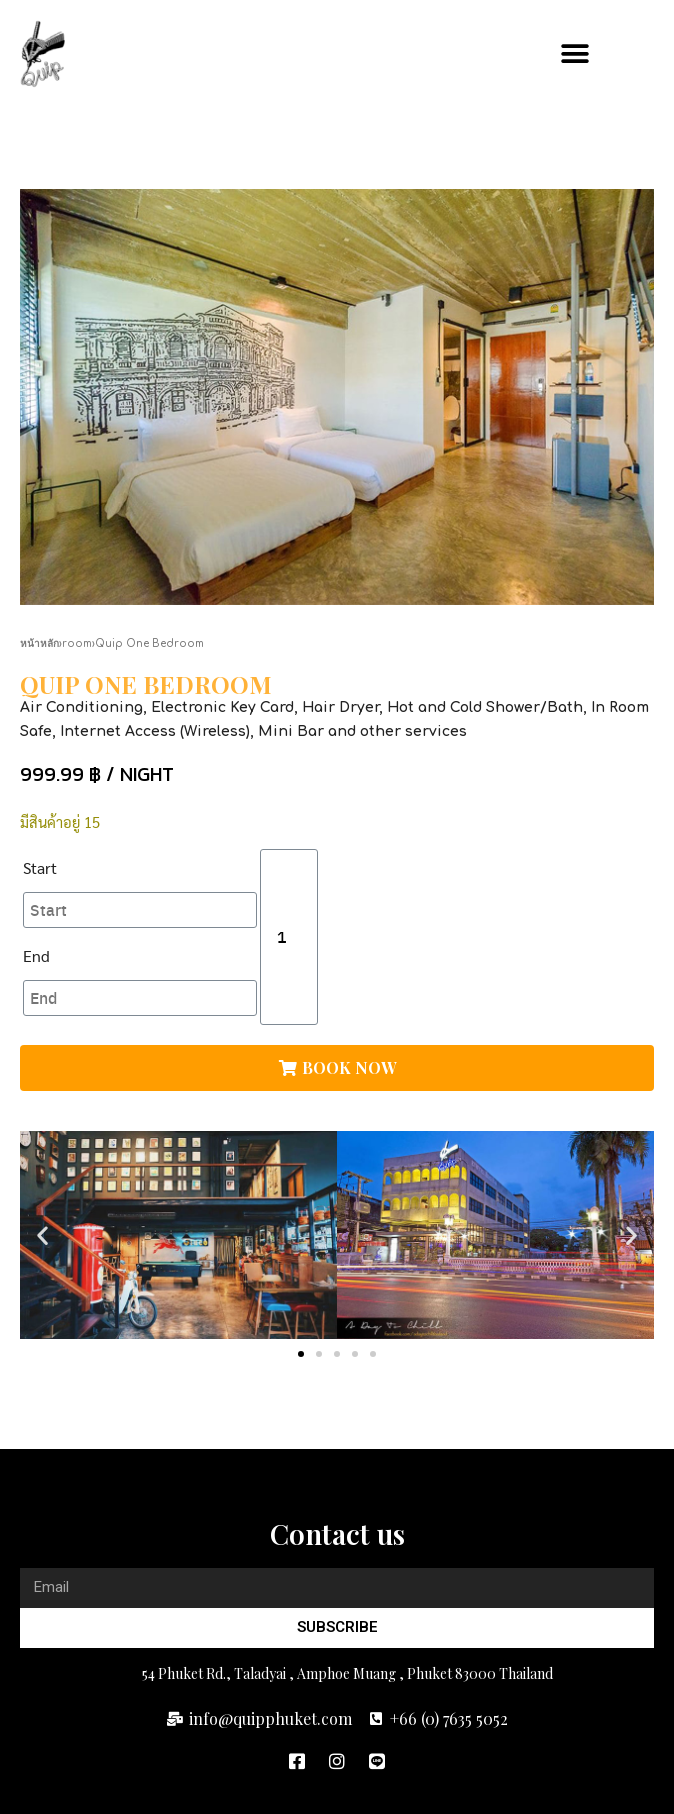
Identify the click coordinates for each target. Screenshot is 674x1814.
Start (40, 867)
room (77, 643)
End (36, 955)
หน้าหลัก (39, 643)
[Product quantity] (289, 937)
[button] (631, 54)
